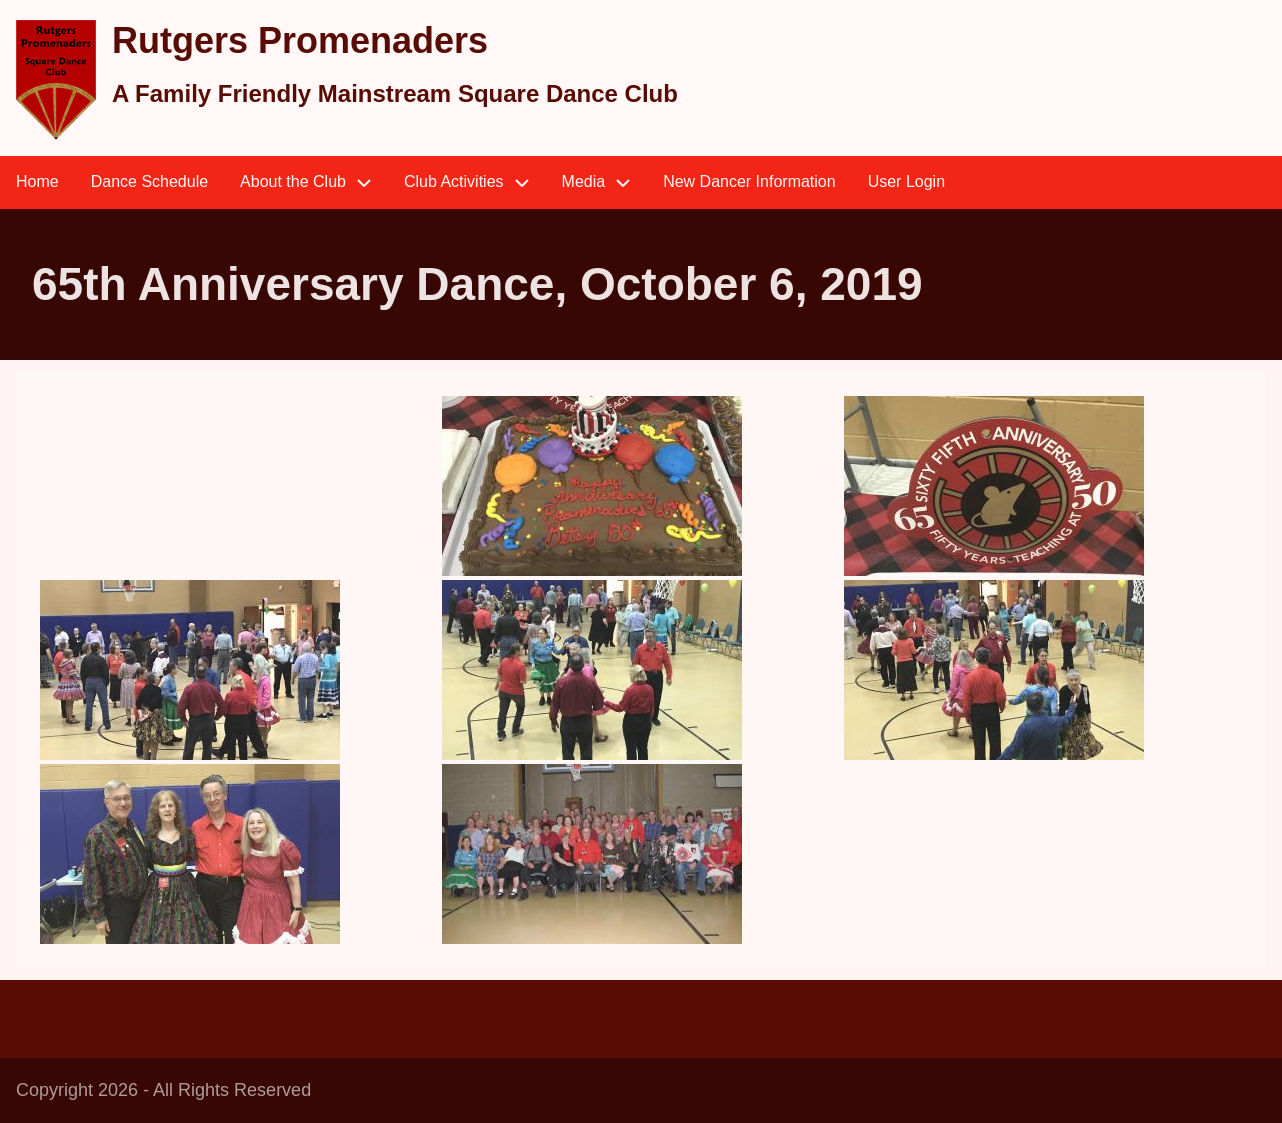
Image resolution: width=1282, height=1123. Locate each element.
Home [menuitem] (37, 181)
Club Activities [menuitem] (475, 182)
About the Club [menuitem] (314, 182)
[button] (636, 486)
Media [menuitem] (605, 182)
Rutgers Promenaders (300, 40)
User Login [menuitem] (906, 181)
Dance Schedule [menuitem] (149, 181)
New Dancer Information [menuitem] (749, 181)
